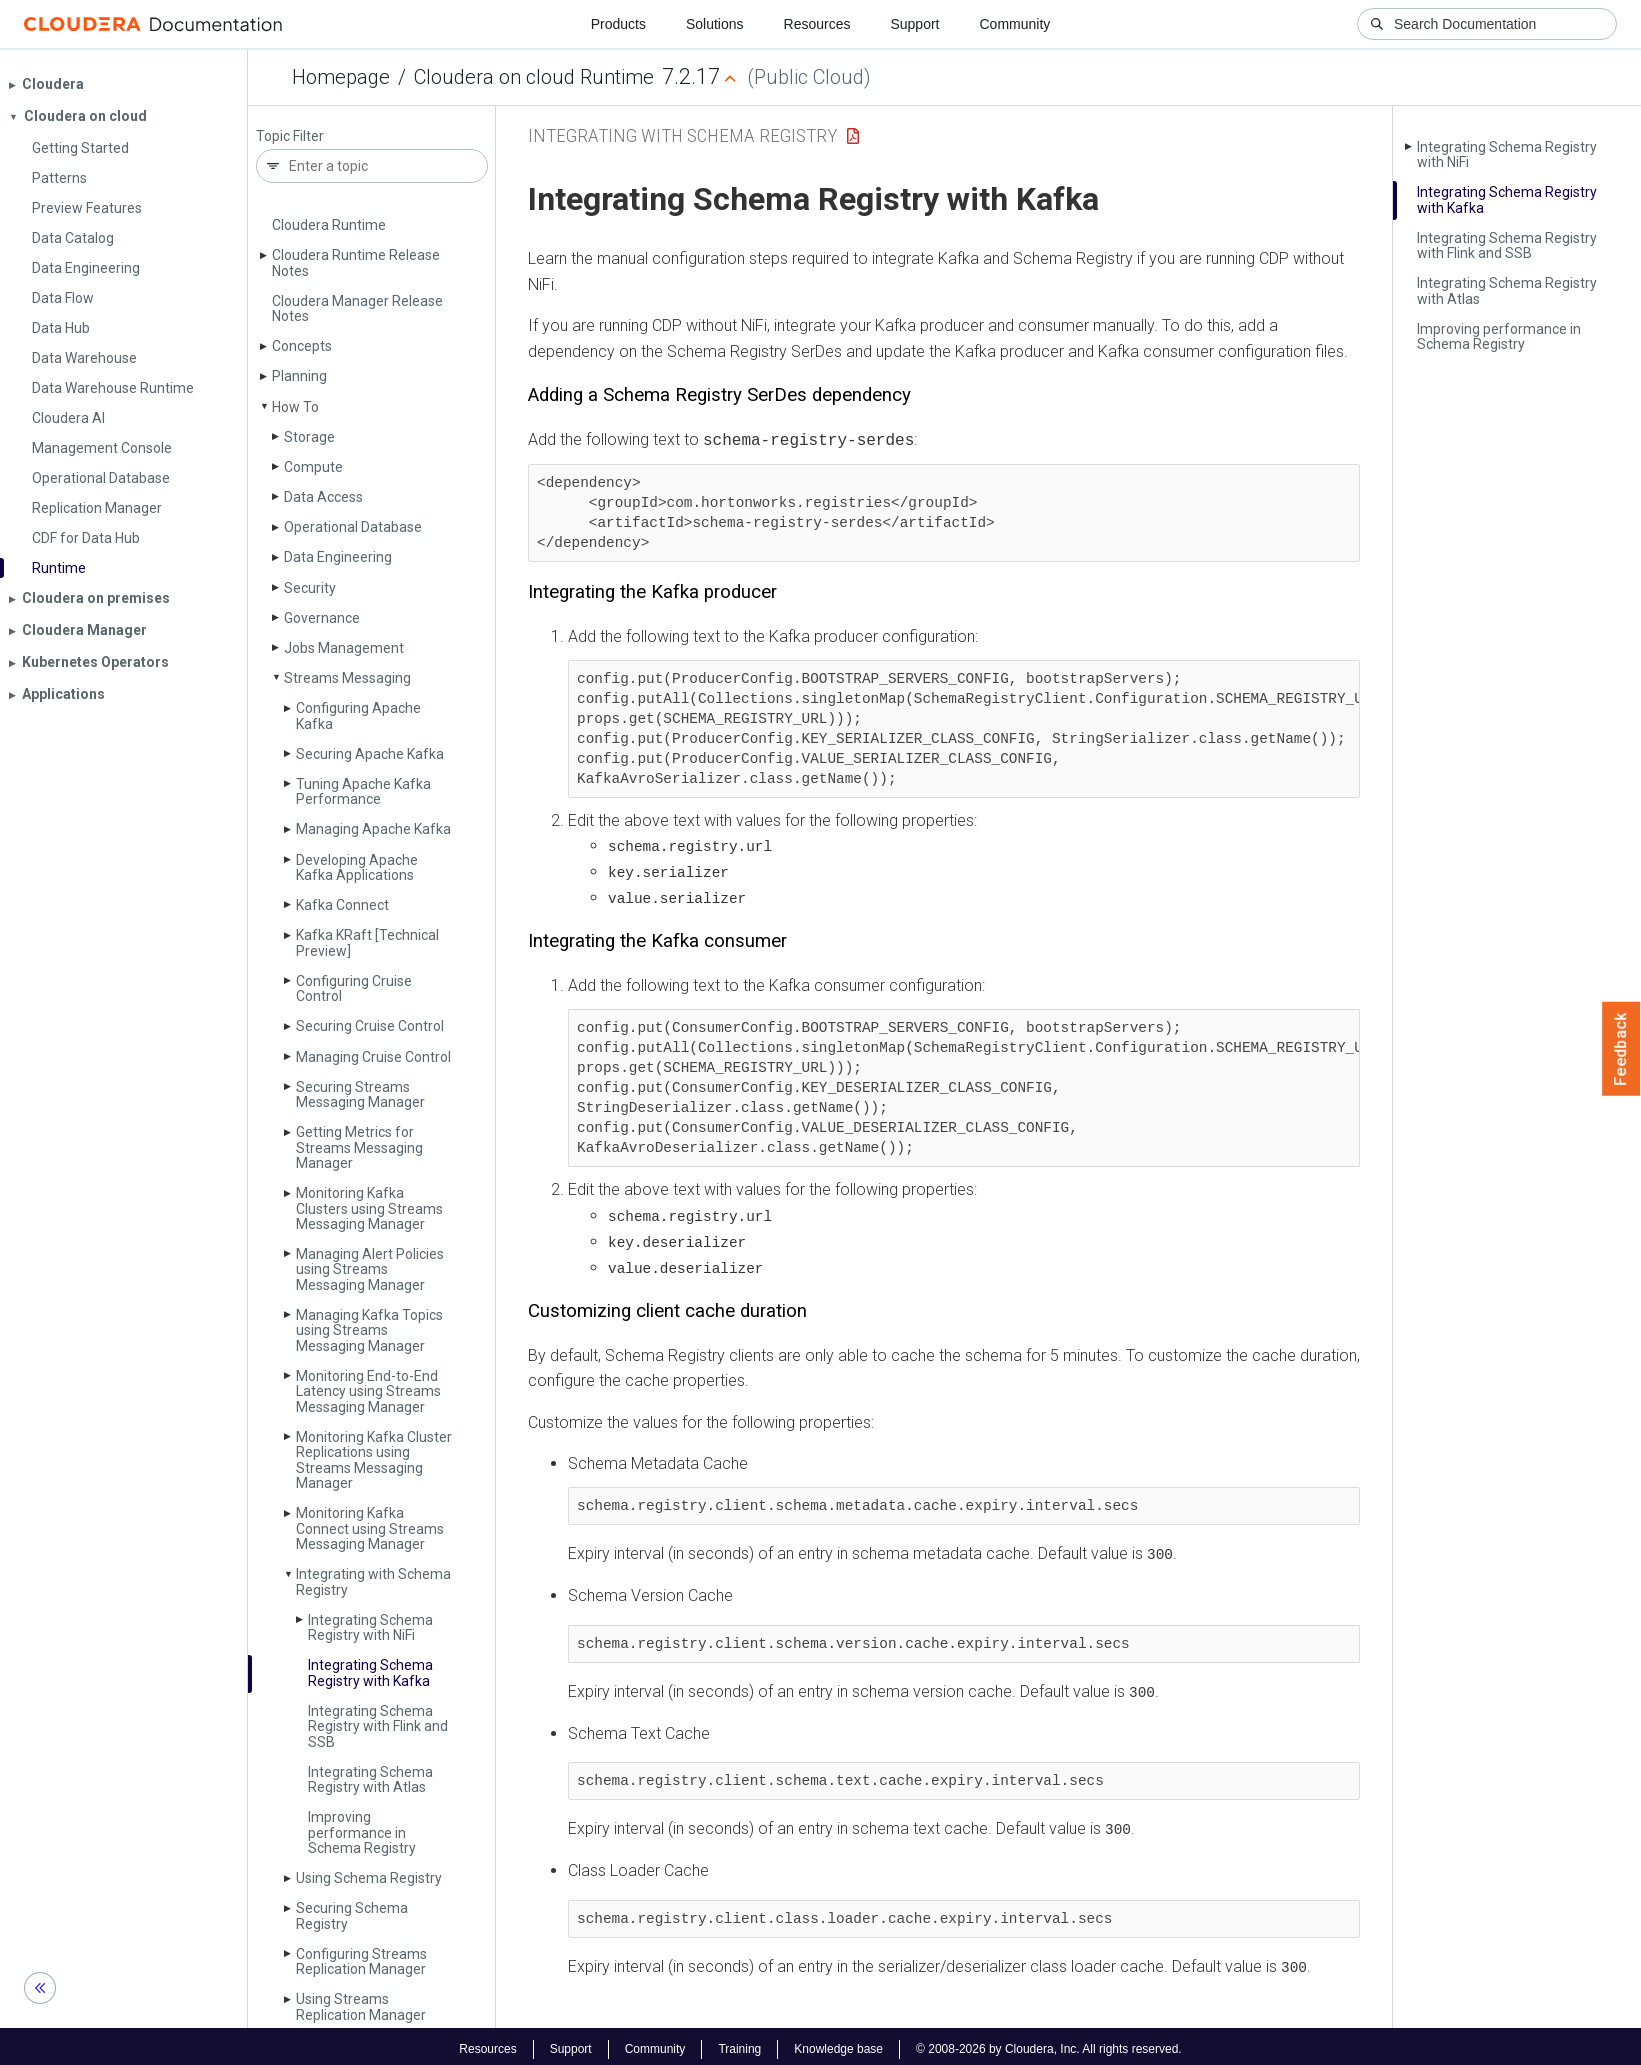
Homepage (341, 77)
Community (1015, 24)
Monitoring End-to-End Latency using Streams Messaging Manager (368, 1391)
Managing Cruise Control (373, 1057)
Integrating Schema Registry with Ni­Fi (370, 1627)
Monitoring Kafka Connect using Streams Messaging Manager (370, 1528)
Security (310, 588)
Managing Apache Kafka (373, 829)
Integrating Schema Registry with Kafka (370, 1672)
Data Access (323, 497)
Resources (817, 24)
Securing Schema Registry (352, 1915)
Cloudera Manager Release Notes (357, 308)
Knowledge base (838, 2043)
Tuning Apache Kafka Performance (363, 791)
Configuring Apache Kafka (358, 715)
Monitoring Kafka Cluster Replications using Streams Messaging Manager (374, 1460)
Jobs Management (344, 648)
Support (914, 24)
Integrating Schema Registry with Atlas (370, 1779)
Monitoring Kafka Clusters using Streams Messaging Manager (369, 1208)
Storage (309, 437)
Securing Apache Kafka (370, 754)
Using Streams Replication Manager (361, 2006)
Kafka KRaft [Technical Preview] (367, 942)
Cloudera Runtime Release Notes (356, 262)
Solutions (715, 24)
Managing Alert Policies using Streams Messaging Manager (370, 1269)
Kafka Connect (342, 905)
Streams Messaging (347, 678)
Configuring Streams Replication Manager (361, 1961)
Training (739, 2043)
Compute (313, 467)
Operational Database (353, 527)
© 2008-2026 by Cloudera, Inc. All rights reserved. (1049, 2043)
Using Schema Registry (369, 1878)
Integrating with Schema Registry (373, 1581)
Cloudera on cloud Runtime (534, 77)
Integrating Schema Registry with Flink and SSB (378, 1726)
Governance (322, 618)
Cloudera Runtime (329, 225)
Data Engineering (338, 557)
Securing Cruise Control (370, 1026)
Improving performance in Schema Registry (362, 1832)
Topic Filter (290, 136)
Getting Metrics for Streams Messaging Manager (359, 1147)
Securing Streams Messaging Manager (360, 1094)
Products (618, 24)
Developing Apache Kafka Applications (357, 867)
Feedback (1621, 1049)
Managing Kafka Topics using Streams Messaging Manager (369, 1330)
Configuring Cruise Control (354, 988)
